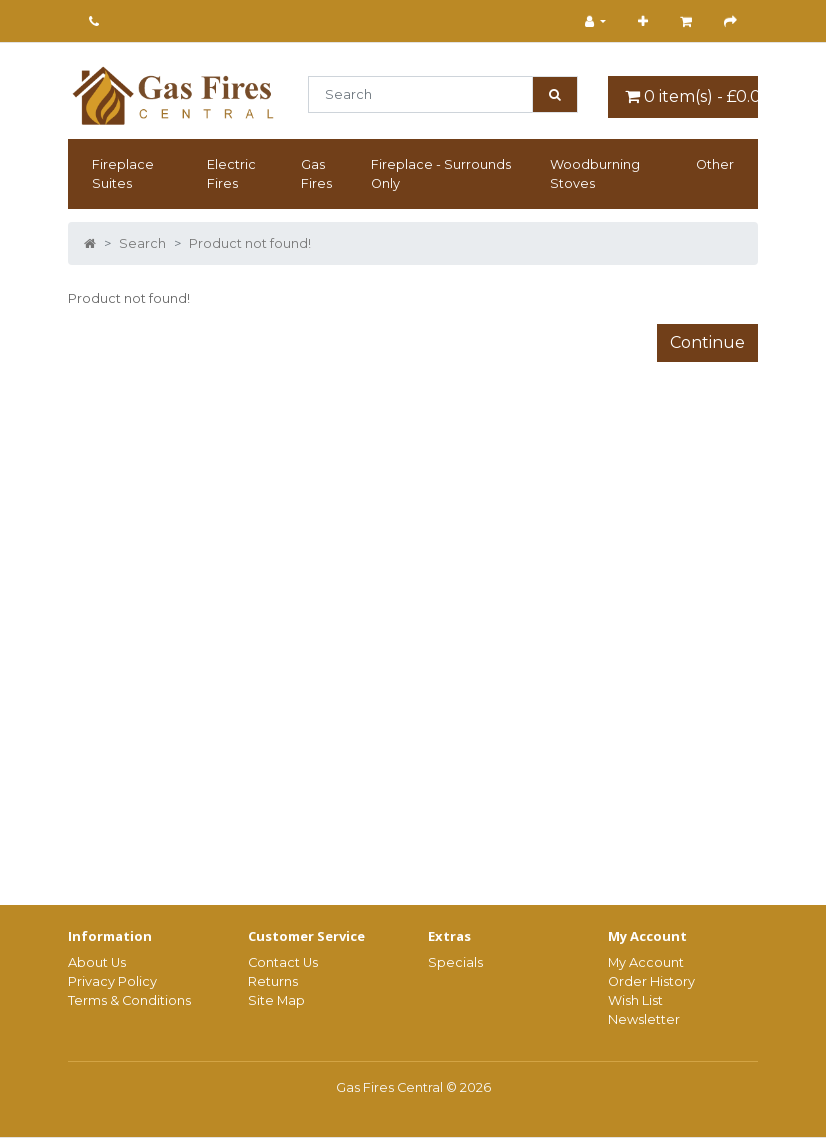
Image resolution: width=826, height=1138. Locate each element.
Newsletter (644, 1019)
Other (715, 164)
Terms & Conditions (129, 1000)
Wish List (635, 1000)
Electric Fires (231, 174)
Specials (455, 962)
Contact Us (283, 962)
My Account (646, 962)
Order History (651, 981)
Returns (273, 981)
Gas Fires (316, 174)
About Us (97, 962)
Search (142, 243)
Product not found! (250, 243)
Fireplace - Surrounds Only (441, 174)
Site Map (276, 1000)
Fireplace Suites (123, 174)
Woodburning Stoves (595, 174)
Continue (707, 342)
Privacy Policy (112, 981)
